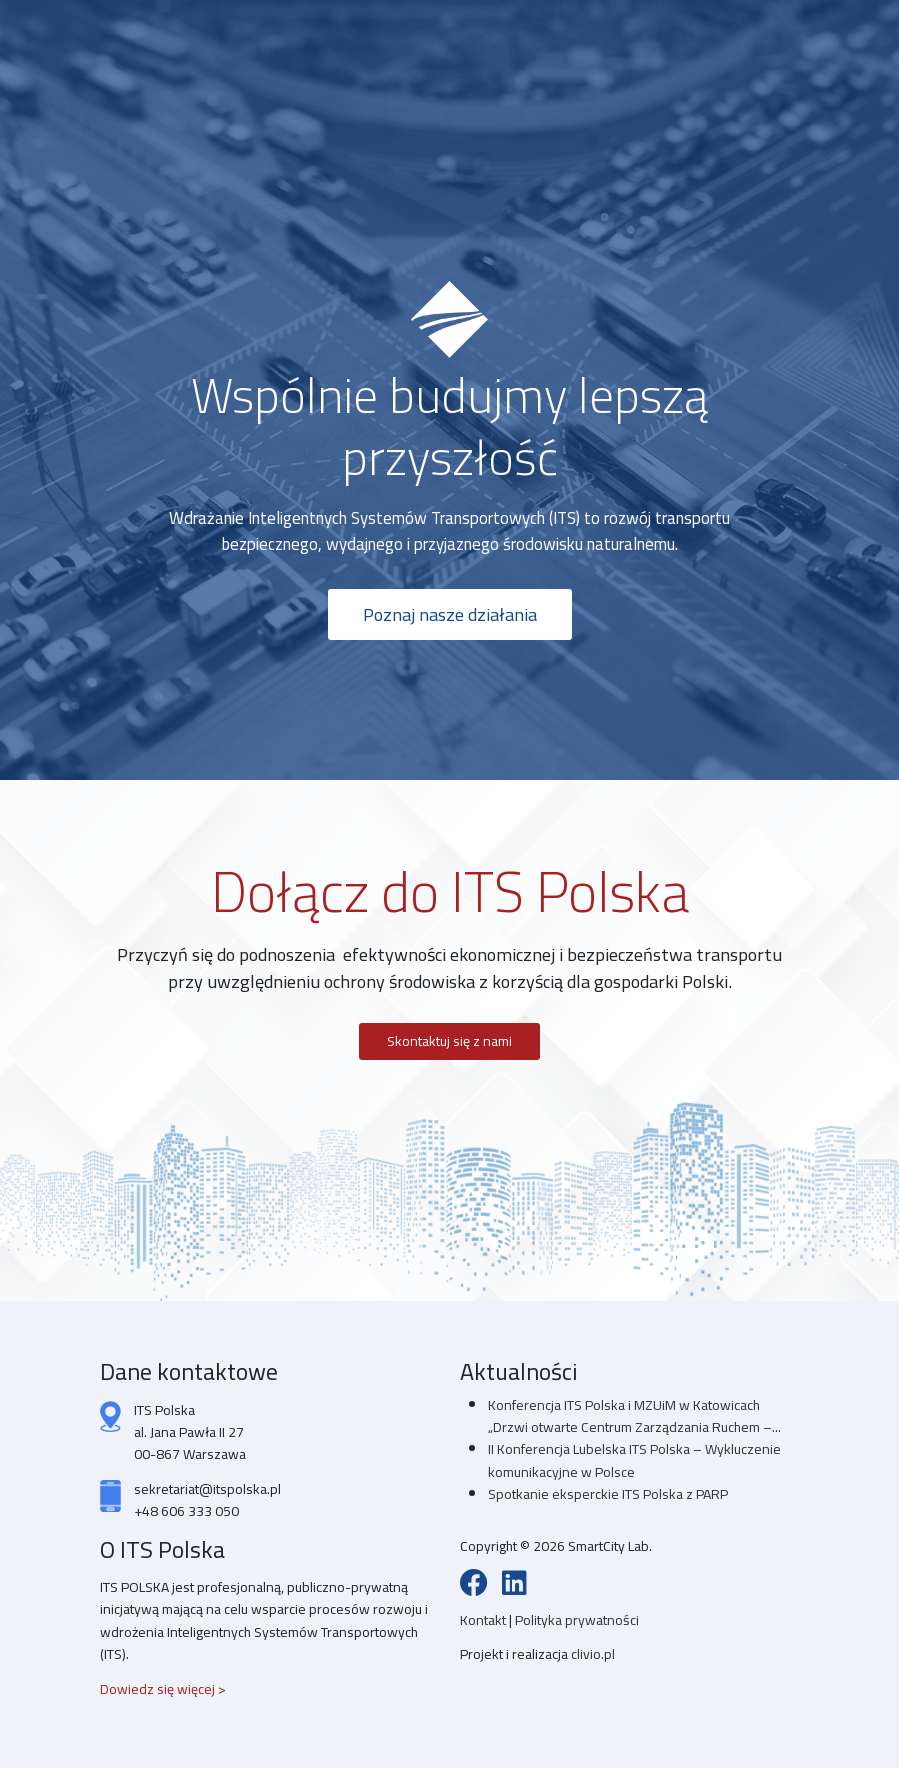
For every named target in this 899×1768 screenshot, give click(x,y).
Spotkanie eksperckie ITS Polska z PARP (608, 1494)
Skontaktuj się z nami (449, 1041)
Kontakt (484, 1620)
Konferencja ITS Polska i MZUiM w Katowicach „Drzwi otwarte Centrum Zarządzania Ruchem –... (634, 1416)
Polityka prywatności (577, 1620)
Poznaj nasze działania (450, 614)
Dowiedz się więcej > (163, 1689)
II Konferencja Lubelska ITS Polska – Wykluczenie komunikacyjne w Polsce (634, 1460)
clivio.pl (593, 1654)
